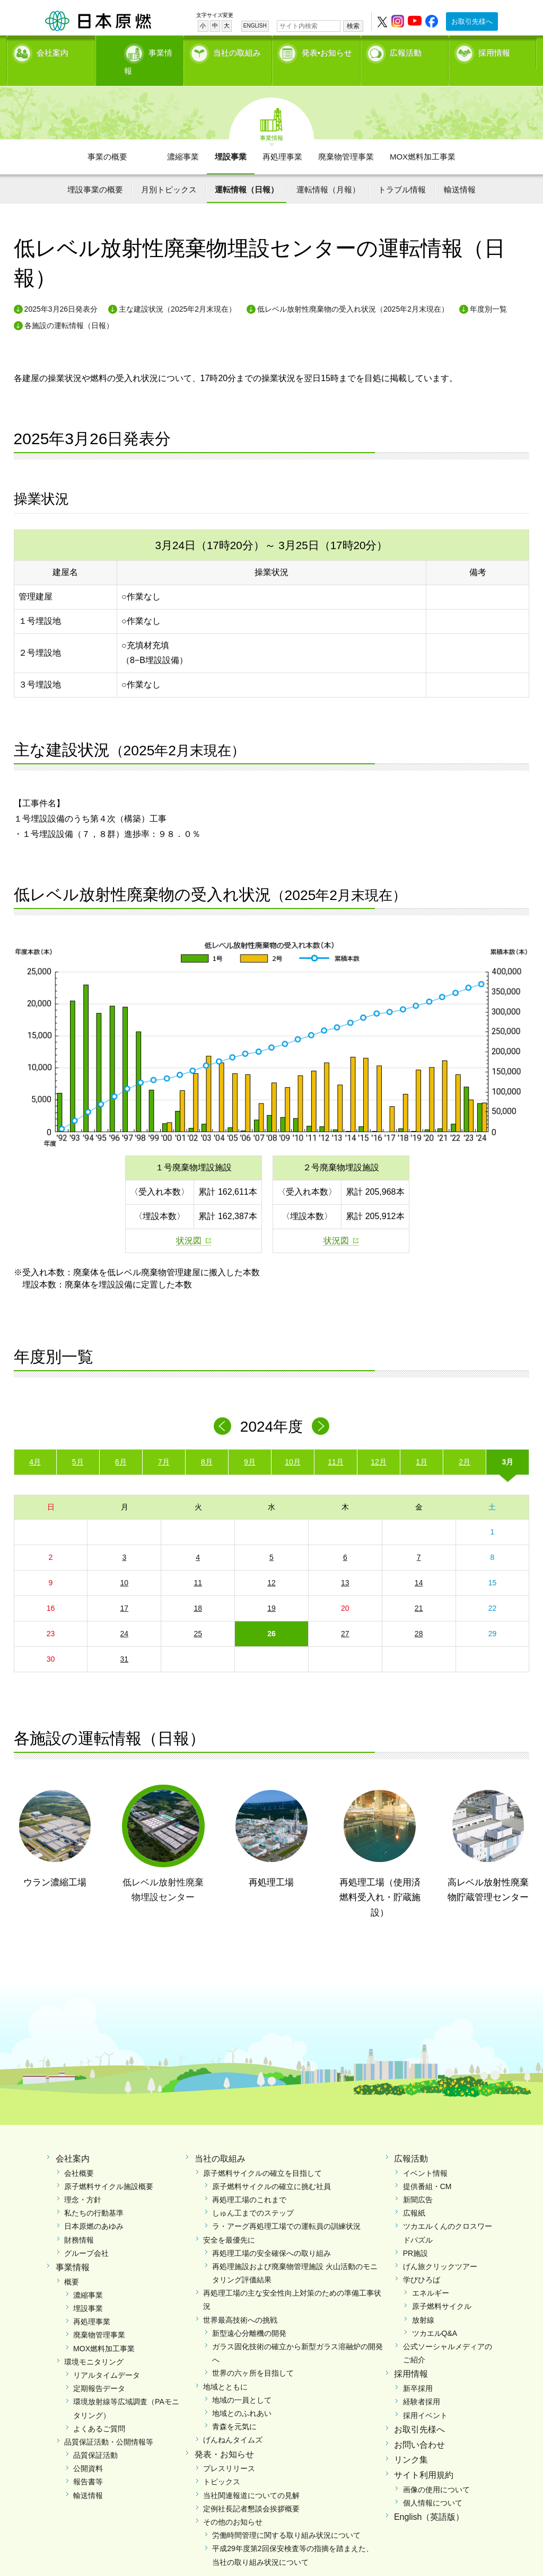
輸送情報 (460, 170)
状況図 (189, 1222)
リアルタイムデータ (106, 2356)
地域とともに (225, 2368)
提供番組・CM (427, 2168)
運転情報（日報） (246, 170)
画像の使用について (436, 2471)
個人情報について (432, 2485)
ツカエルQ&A (435, 2314)
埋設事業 (231, 138)
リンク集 (411, 2441)
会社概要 (79, 2154)
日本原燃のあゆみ (94, 2208)
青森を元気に (234, 2408)
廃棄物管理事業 (346, 138)
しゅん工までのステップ (253, 2195)
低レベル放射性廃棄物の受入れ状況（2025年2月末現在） (353, 291)
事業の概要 (107, 138)
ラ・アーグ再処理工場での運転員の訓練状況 (286, 2208)
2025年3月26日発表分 (61, 291)
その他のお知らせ (232, 2504)
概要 (71, 2263)
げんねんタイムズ (232, 2422)
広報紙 (414, 2195)
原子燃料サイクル (441, 2288)
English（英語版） (429, 2498)
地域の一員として (242, 2381)
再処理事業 (282, 138)
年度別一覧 (488, 291)
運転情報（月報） (328, 170)
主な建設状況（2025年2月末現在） (177, 291)
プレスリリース (229, 2450)
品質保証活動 (95, 2437)
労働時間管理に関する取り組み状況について (286, 2517)
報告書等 (88, 2463)
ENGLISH (255, 26)
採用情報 (494, 50)
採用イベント (425, 2397)
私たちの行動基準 (94, 2195)
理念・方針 (82, 2181)
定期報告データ (99, 2370)
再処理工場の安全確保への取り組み (271, 2234)
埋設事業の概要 (95, 170)
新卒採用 (418, 2370)
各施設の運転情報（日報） (68, 307)
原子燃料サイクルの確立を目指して (262, 2154)
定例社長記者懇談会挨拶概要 (251, 2490)
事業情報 (140, 50)
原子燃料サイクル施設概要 (108, 2168)
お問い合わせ (419, 2426)
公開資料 (88, 2450)
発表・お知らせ (224, 2435)
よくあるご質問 (99, 2410)
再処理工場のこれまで (249, 2181)
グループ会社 (86, 2234)
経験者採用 (421, 2383)
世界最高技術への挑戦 (240, 2301)
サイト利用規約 (423, 2457)
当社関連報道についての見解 (251, 2477)
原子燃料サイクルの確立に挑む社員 (271, 2168)
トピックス (221, 2463)
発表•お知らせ (327, 50)
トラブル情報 (402, 170)
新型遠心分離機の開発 (249, 2314)
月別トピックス (169, 170)
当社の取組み (237, 50)
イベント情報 (425, 2154)
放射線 (423, 2301)
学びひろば (421, 2261)
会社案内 (52, 50)
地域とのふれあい (242, 2394)
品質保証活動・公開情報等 (108, 2423)
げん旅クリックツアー (440, 2248)
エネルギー (430, 2275)
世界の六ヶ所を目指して (253, 2355)
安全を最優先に (229, 2221)
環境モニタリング (94, 2343)
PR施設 (415, 2234)
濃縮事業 (183, 138)
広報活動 (406, 50)
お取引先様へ (472, 21)
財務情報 (79, 2221)
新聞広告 (418, 2181)
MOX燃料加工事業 (423, 138)
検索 (353, 26)
